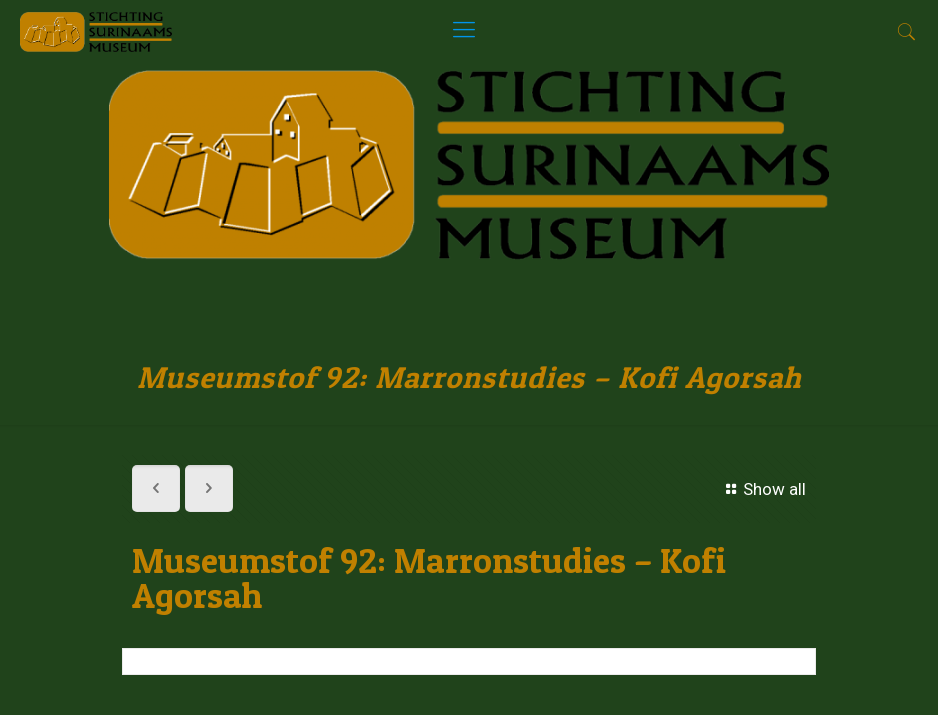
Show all (762, 489)
